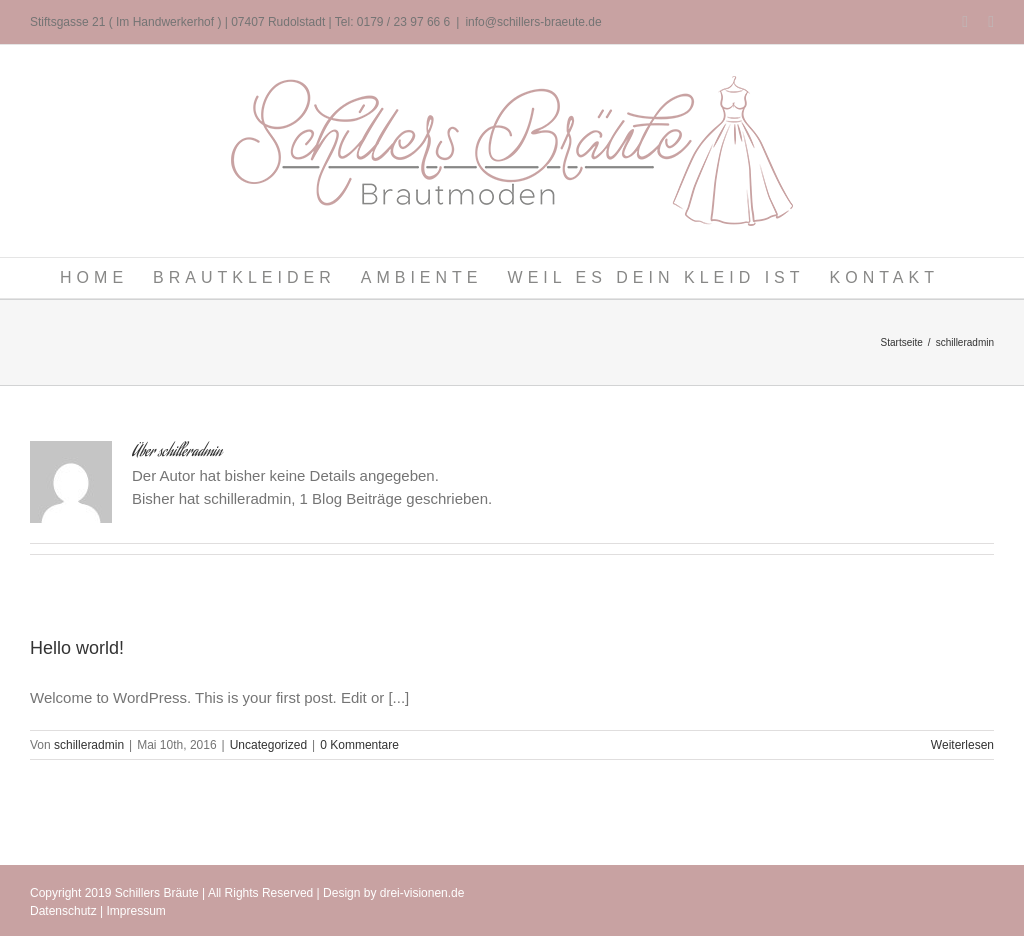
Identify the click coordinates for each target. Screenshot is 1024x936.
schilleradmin (89, 745)
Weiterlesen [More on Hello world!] (962, 745)
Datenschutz (63, 911)
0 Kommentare (359, 745)
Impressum (136, 911)
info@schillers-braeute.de (533, 22)
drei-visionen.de (422, 893)
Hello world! (77, 648)
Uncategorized (268, 745)
